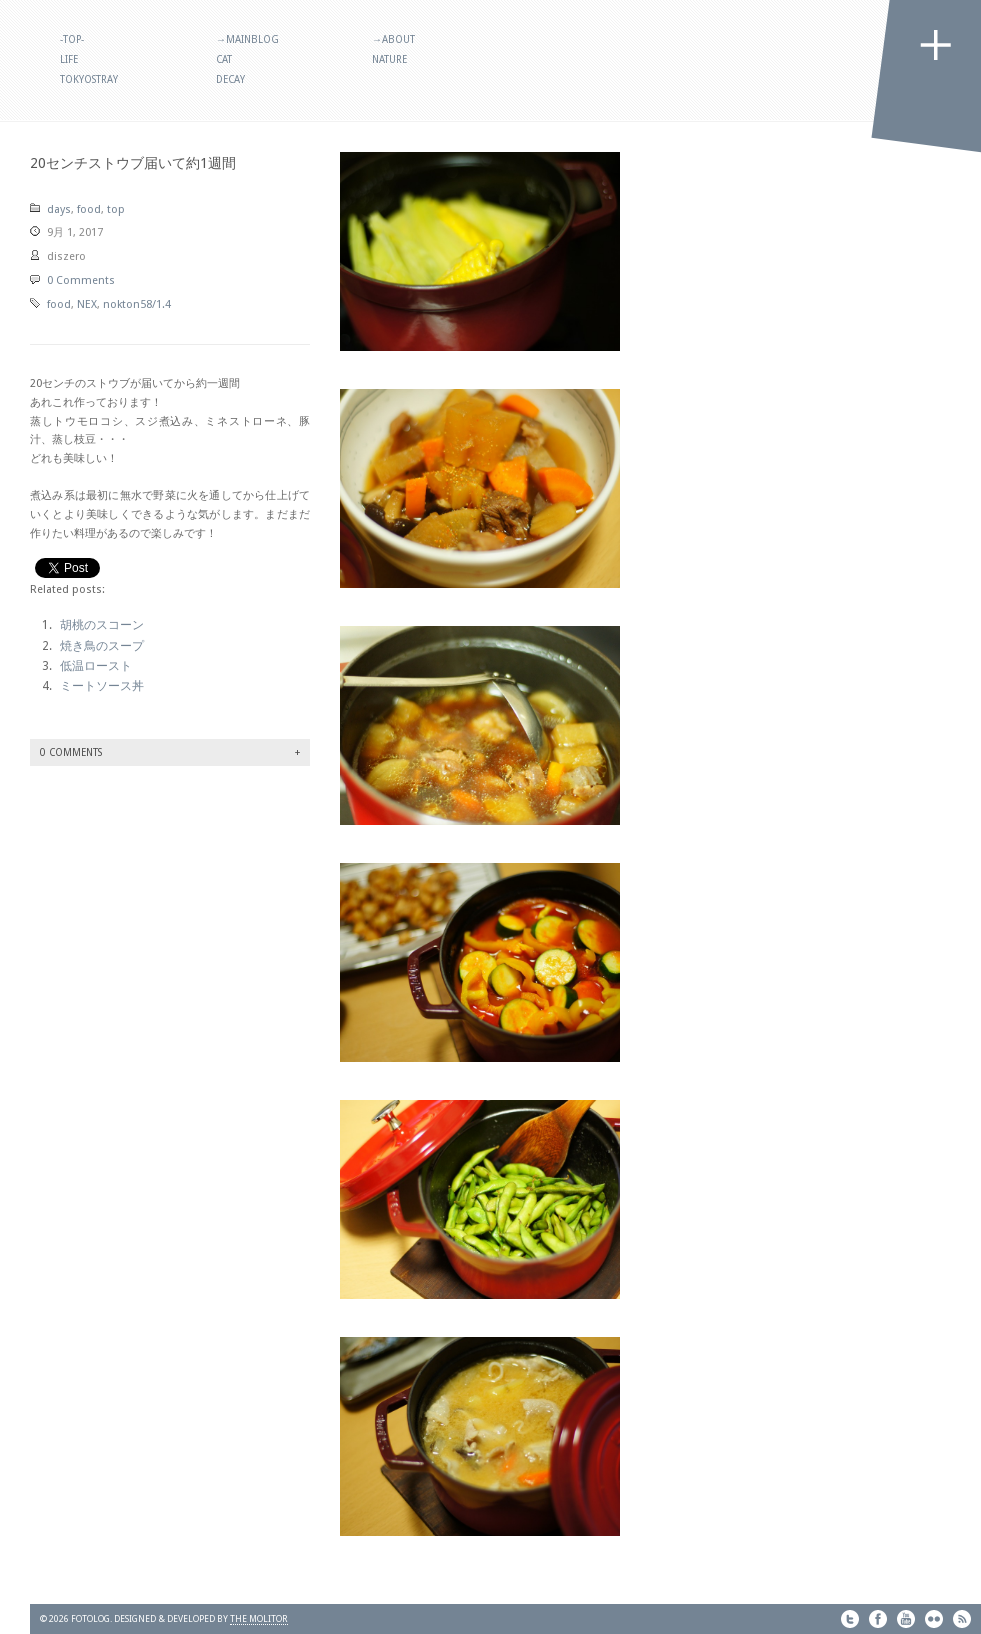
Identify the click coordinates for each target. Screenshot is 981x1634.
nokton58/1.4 (137, 304)
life (69, 59)
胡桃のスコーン (102, 625)
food (89, 209)
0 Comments (81, 280)
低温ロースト (96, 666)
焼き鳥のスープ (102, 646)
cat (224, 59)
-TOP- (72, 39)
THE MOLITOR (259, 1619)
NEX (87, 304)
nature (389, 59)
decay (230, 79)
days (59, 209)
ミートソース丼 (102, 686)
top (116, 209)
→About (393, 39)
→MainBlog (247, 39)
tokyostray (89, 79)
